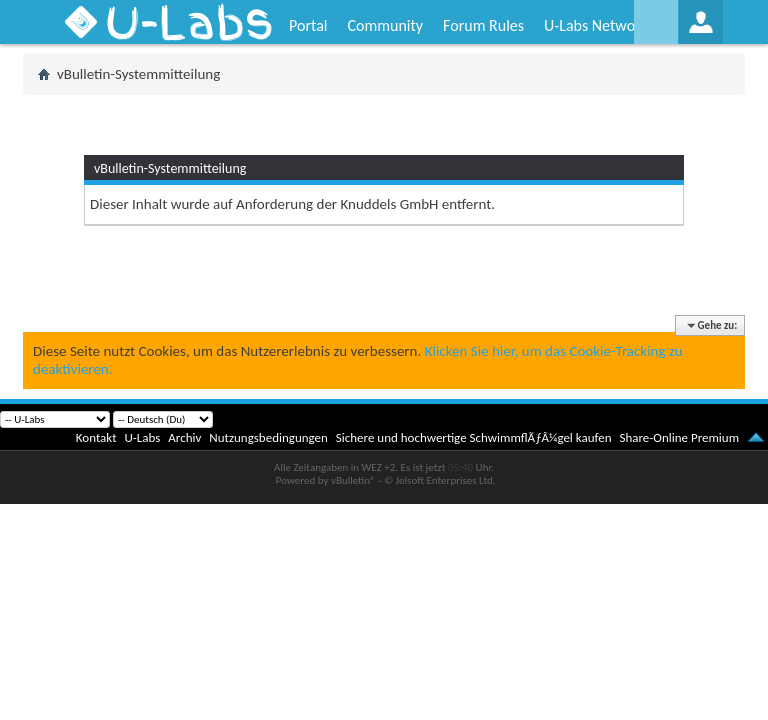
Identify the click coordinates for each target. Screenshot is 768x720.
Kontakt (96, 437)
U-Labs (143, 437)
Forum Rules (483, 25)
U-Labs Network (596, 25)
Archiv (184, 437)
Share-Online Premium (679, 437)
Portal (308, 25)
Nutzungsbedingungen (268, 437)
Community (385, 25)
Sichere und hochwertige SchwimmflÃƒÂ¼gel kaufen (474, 437)
